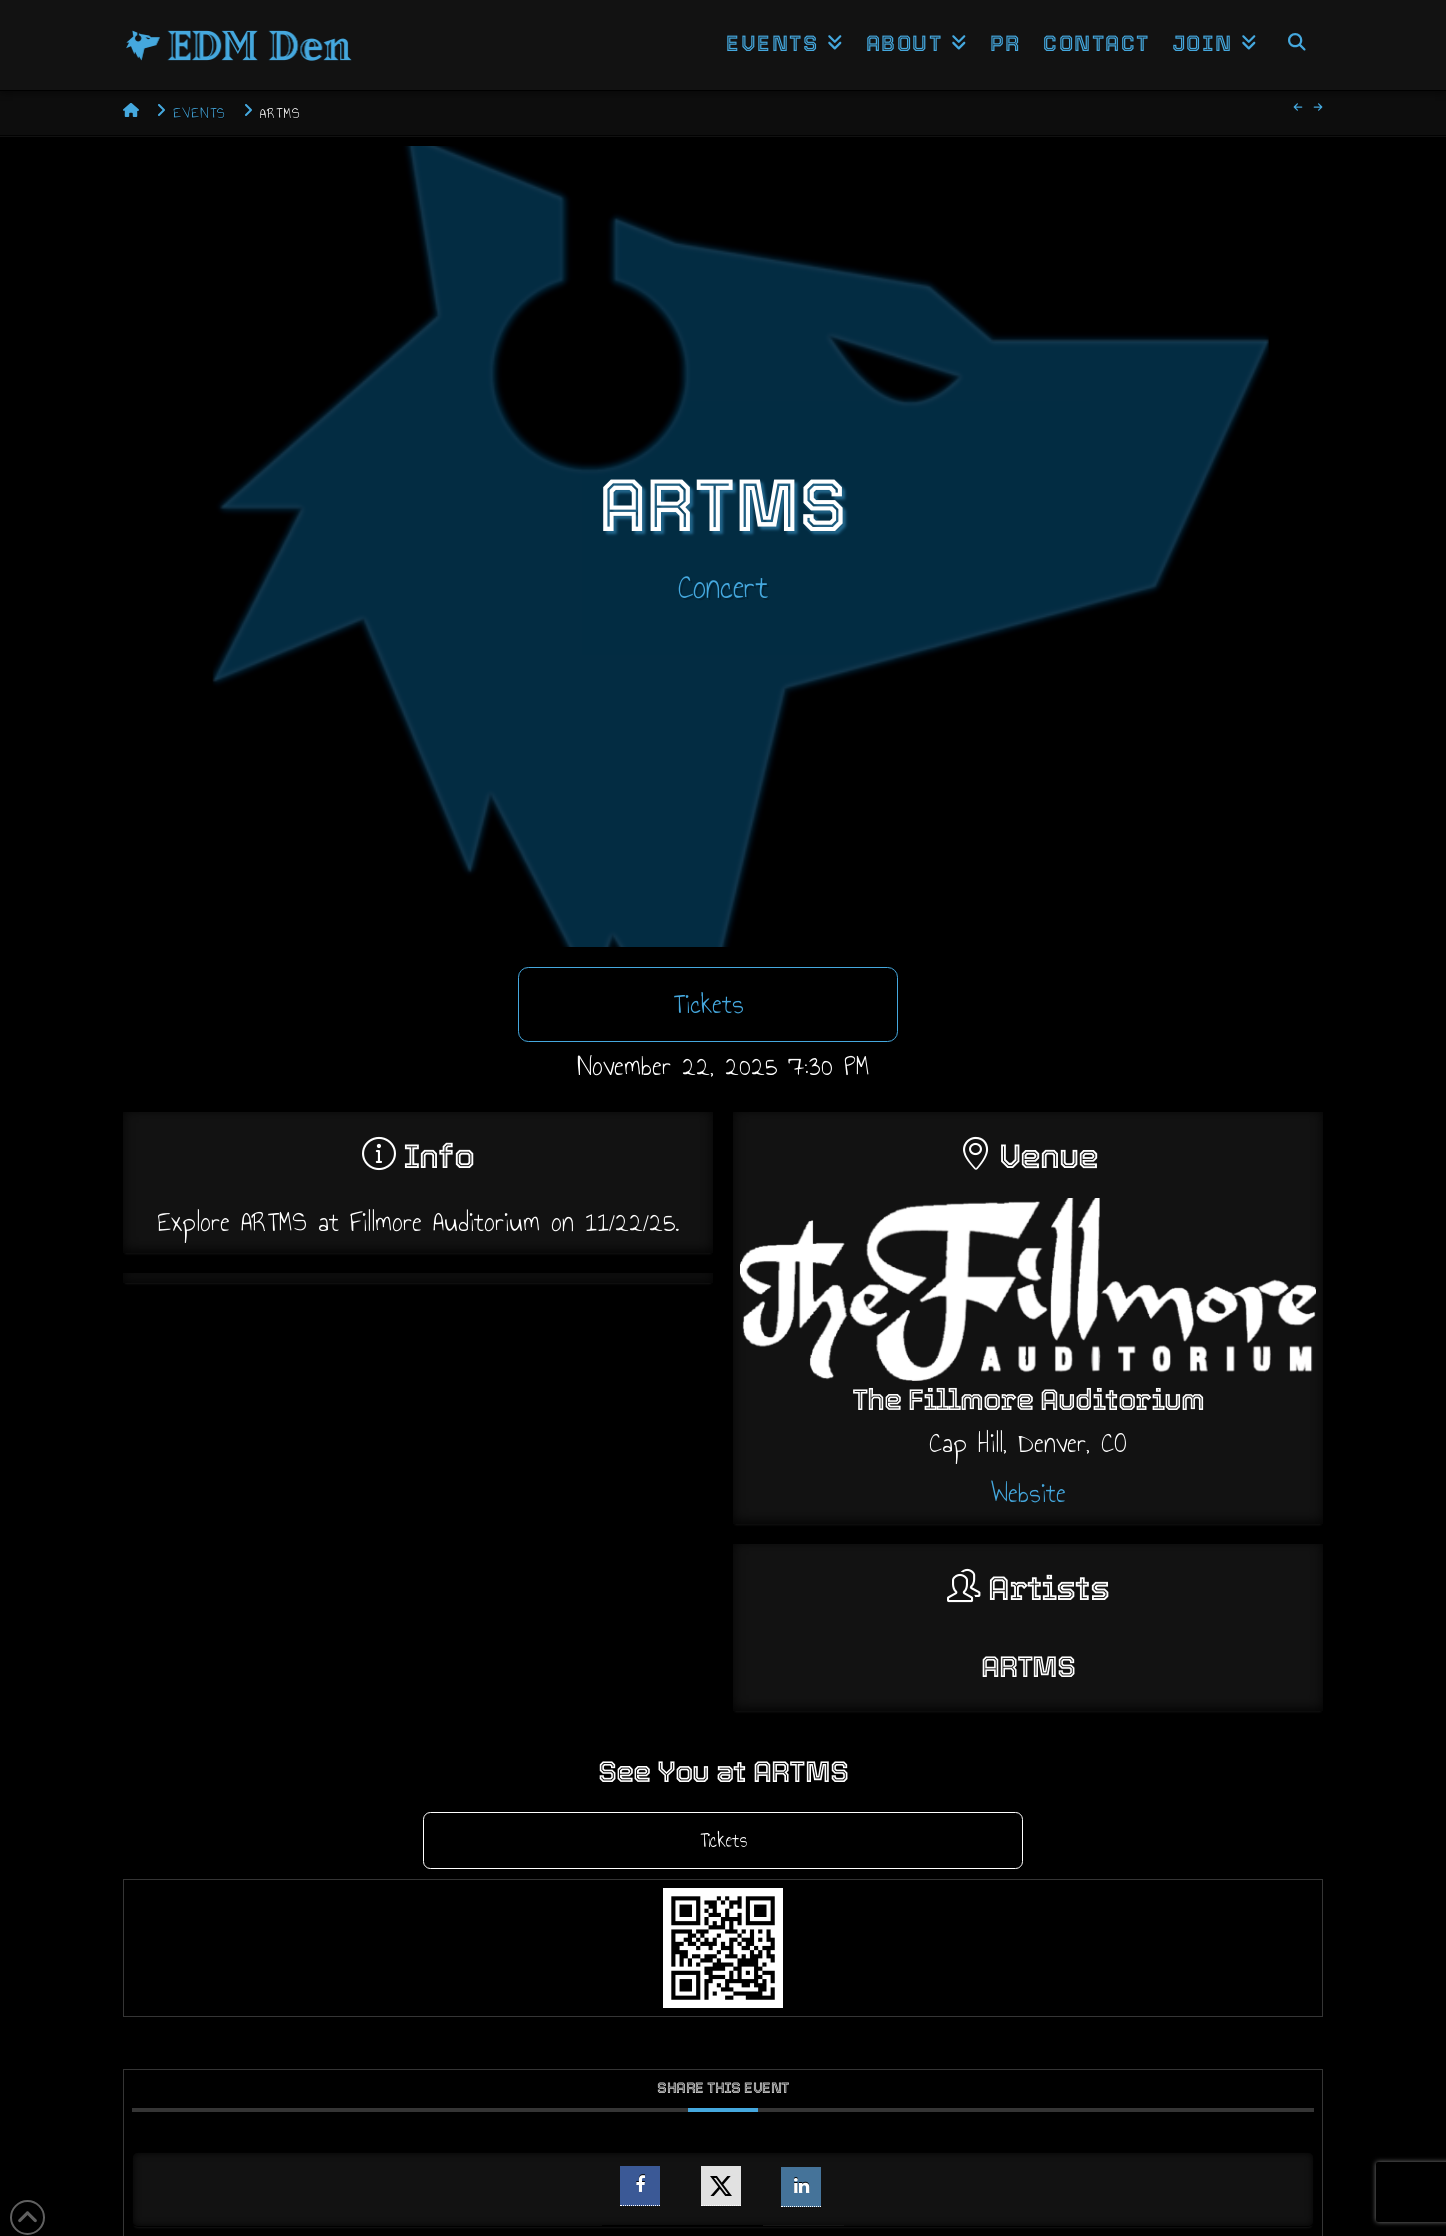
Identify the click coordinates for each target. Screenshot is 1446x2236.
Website (1028, 1493)
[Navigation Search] (1296, 45)
